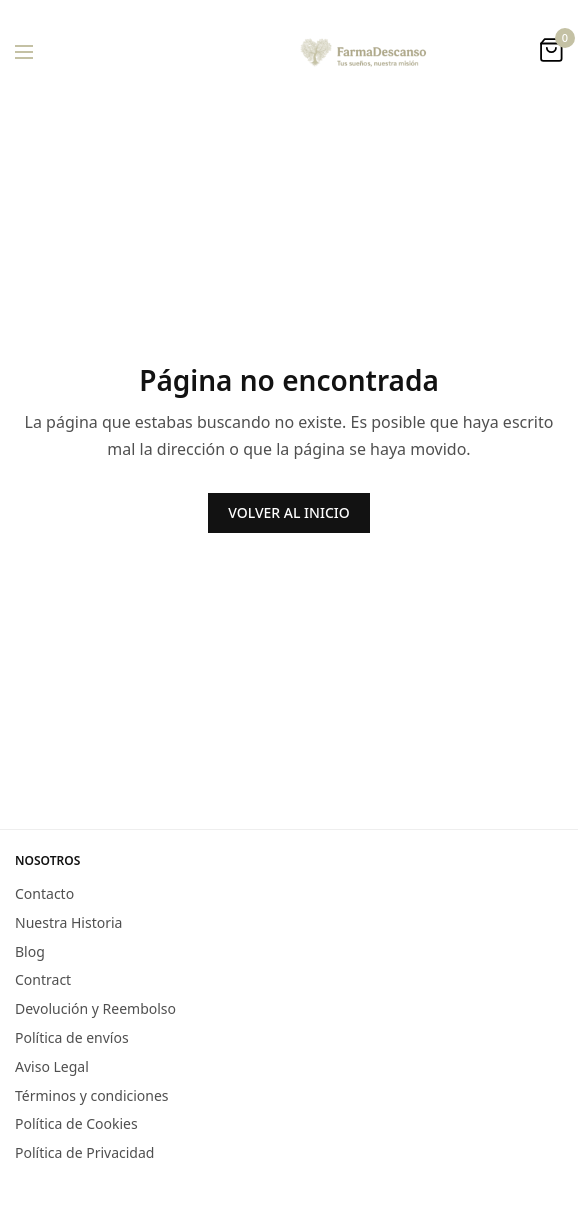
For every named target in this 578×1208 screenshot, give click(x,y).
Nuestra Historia (68, 922)
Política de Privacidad (84, 1152)
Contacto (44, 893)
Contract (43, 979)
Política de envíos (72, 1037)
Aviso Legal (52, 1066)
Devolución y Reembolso (95, 1008)
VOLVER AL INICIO (288, 512)
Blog (30, 950)
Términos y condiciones (92, 1094)
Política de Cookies (76, 1123)
